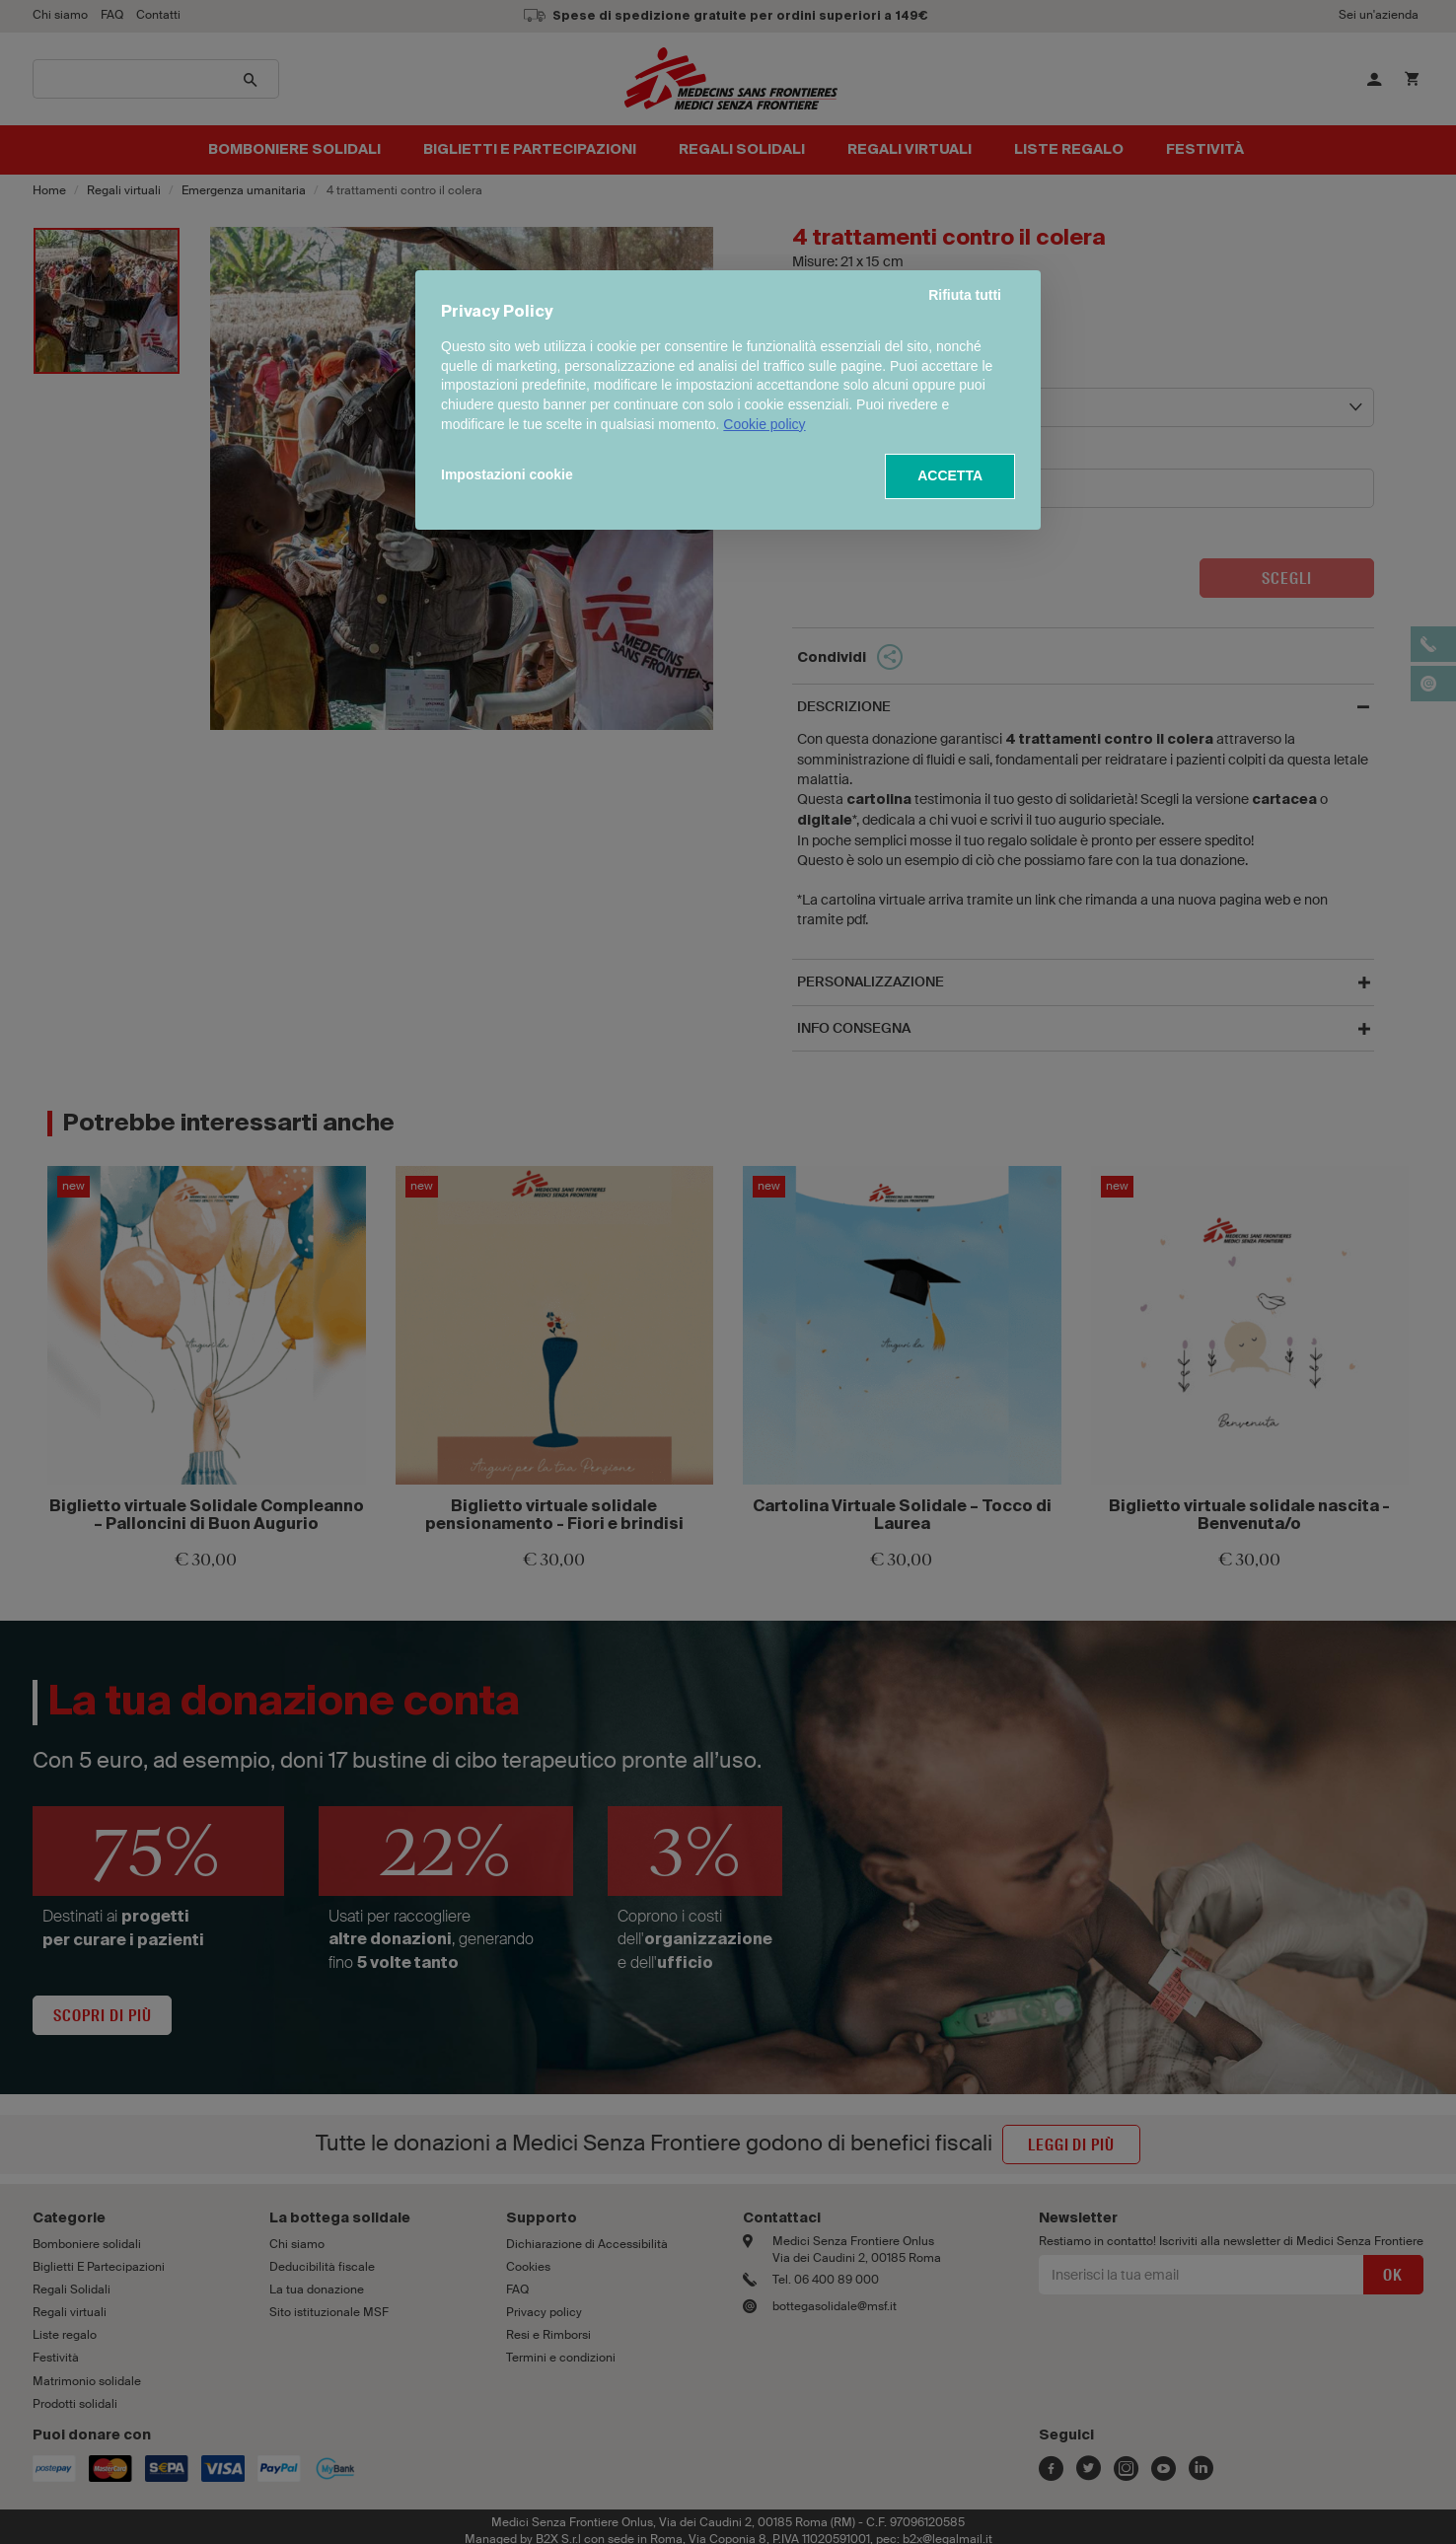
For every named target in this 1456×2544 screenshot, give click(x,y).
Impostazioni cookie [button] (507, 474)
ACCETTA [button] (950, 475)
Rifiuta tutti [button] (964, 295)
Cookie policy (764, 424)
